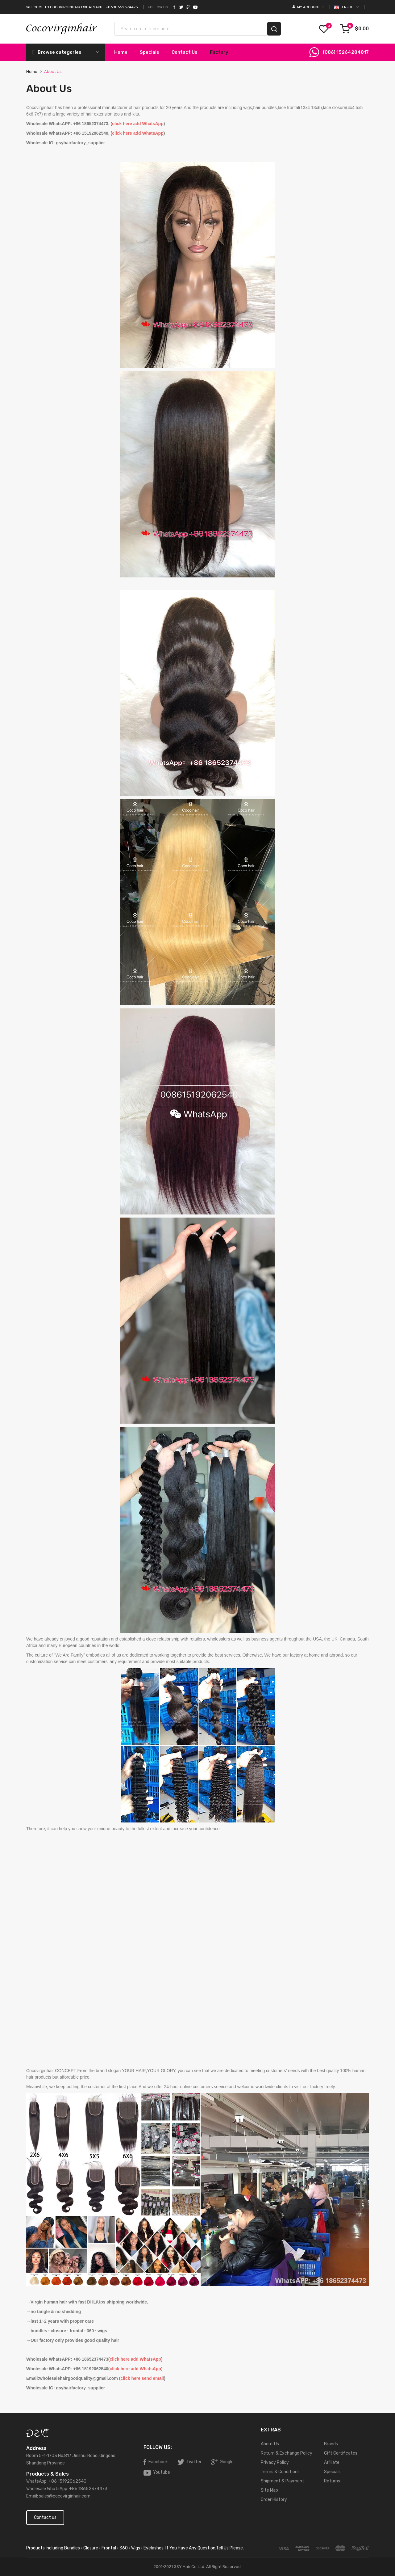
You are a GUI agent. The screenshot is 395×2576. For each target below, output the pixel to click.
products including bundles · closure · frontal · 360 (77, 2548)
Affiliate (331, 2462)
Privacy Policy (275, 2462)
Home (31, 71)
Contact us (45, 2517)
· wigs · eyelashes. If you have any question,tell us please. (186, 2548)
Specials (332, 2471)
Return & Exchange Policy (286, 2453)
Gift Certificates (340, 2453)
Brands (331, 2444)
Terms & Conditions (280, 2471)
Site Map (269, 2490)
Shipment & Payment (282, 2481)
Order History (274, 2499)
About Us (53, 71)
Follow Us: (158, 7)
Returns (332, 2481)
